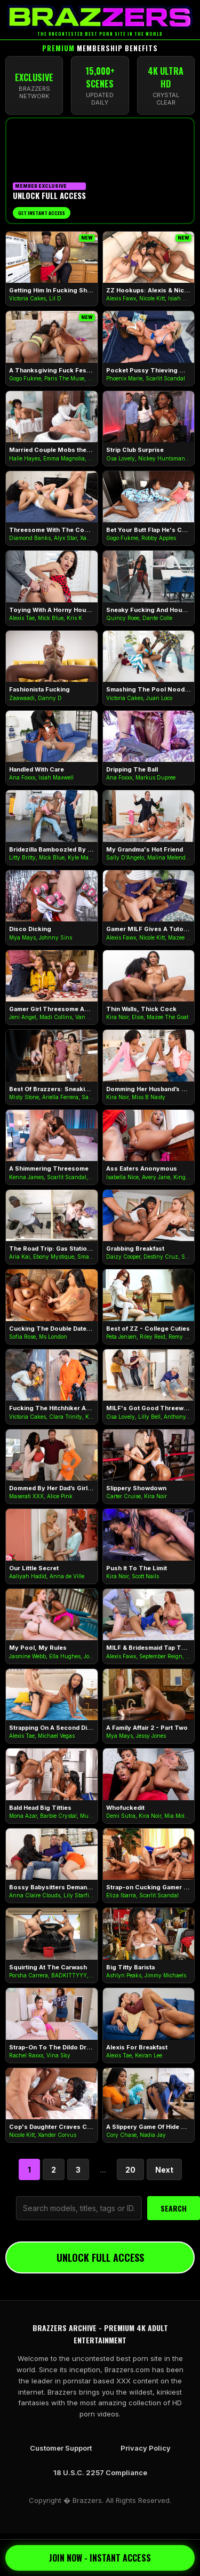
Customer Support (61, 2448)
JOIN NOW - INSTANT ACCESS (100, 2557)
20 (130, 2169)
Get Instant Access (41, 213)
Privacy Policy (146, 2448)
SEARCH (174, 2208)
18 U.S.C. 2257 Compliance (100, 2472)
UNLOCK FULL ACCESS (100, 2257)
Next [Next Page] (164, 2169)
